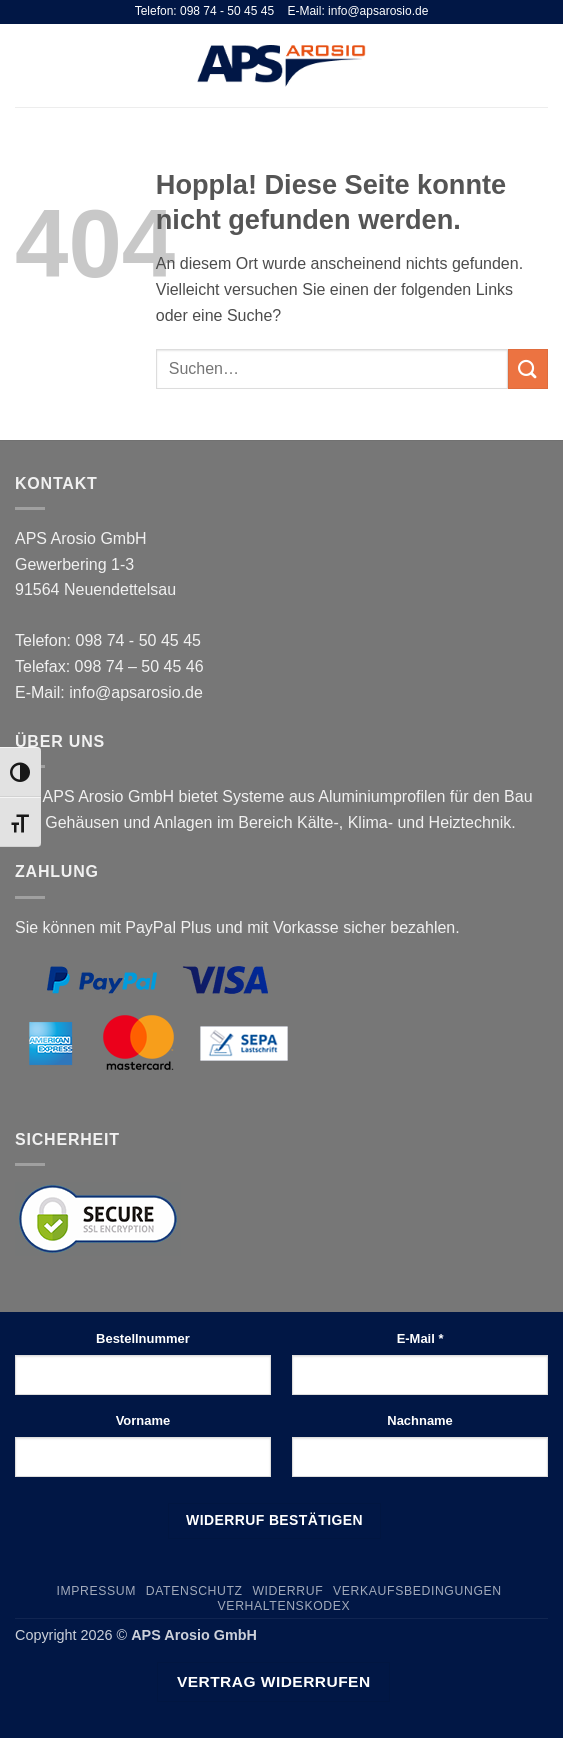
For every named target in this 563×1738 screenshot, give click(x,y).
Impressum (96, 1591)
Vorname (143, 1420)
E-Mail (420, 1338)
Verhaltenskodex (284, 1606)
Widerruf (287, 1591)
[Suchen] (506, 65)
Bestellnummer (143, 1338)
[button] (27, 65)
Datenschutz (194, 1591)
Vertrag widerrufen (274, 1681)
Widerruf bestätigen (274, 1520)
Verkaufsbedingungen (417, 1591)
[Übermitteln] (528, 368)
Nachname (420, 1420)
